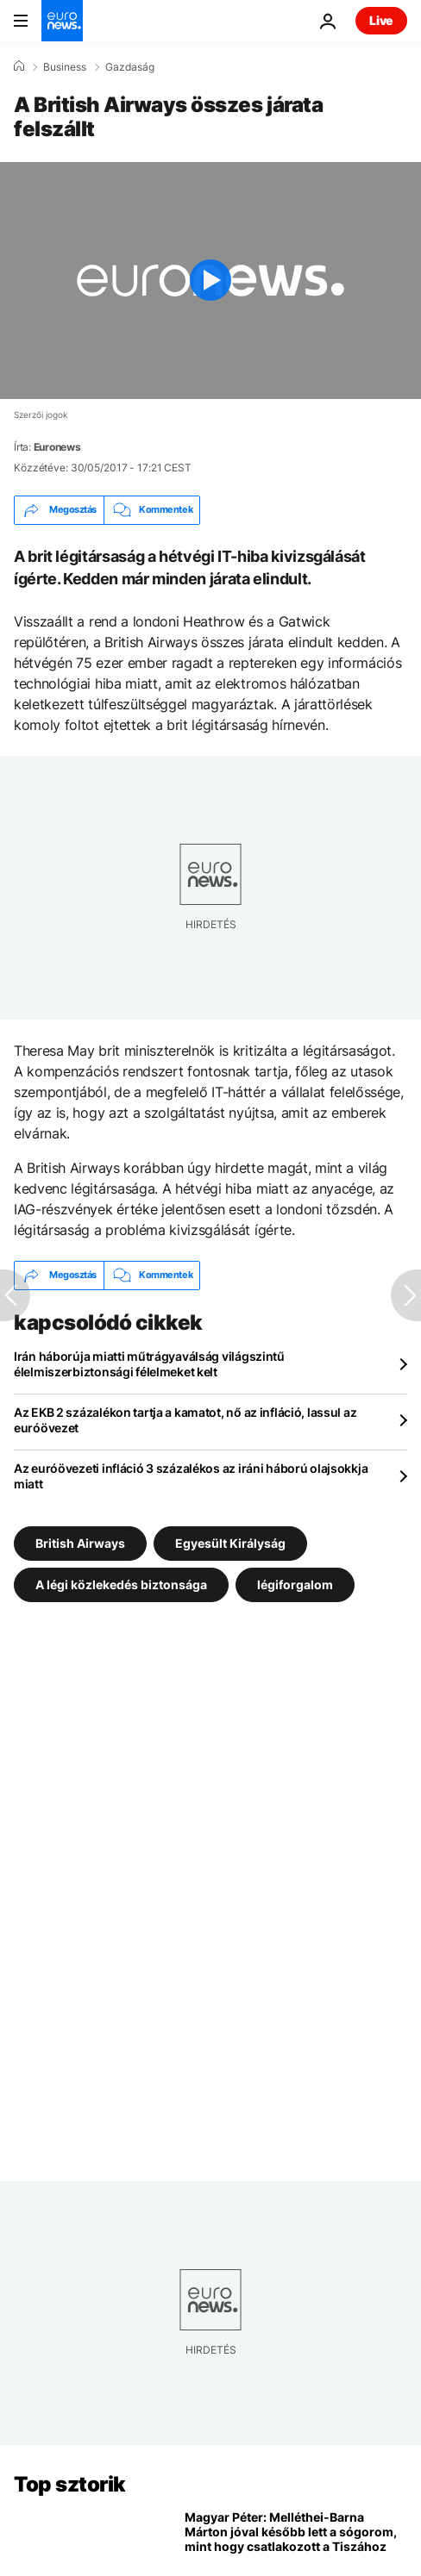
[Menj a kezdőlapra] (62, 20)
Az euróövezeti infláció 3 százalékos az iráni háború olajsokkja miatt (191, 1476)
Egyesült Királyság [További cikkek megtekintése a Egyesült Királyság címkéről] (230, 1542)
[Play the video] (210, 280)
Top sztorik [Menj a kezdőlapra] (70, 2484)
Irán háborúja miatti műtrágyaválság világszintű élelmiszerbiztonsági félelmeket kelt (149, 1364)
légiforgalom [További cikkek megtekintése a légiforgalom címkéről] (295, 1583)
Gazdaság (129, 67)
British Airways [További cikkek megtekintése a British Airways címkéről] (80, 1542)
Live (381, 20)
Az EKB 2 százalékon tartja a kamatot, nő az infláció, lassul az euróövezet (185, 1420)
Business (64, 67)
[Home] (19, 66)
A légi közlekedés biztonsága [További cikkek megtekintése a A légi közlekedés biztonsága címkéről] (121, 1583)
